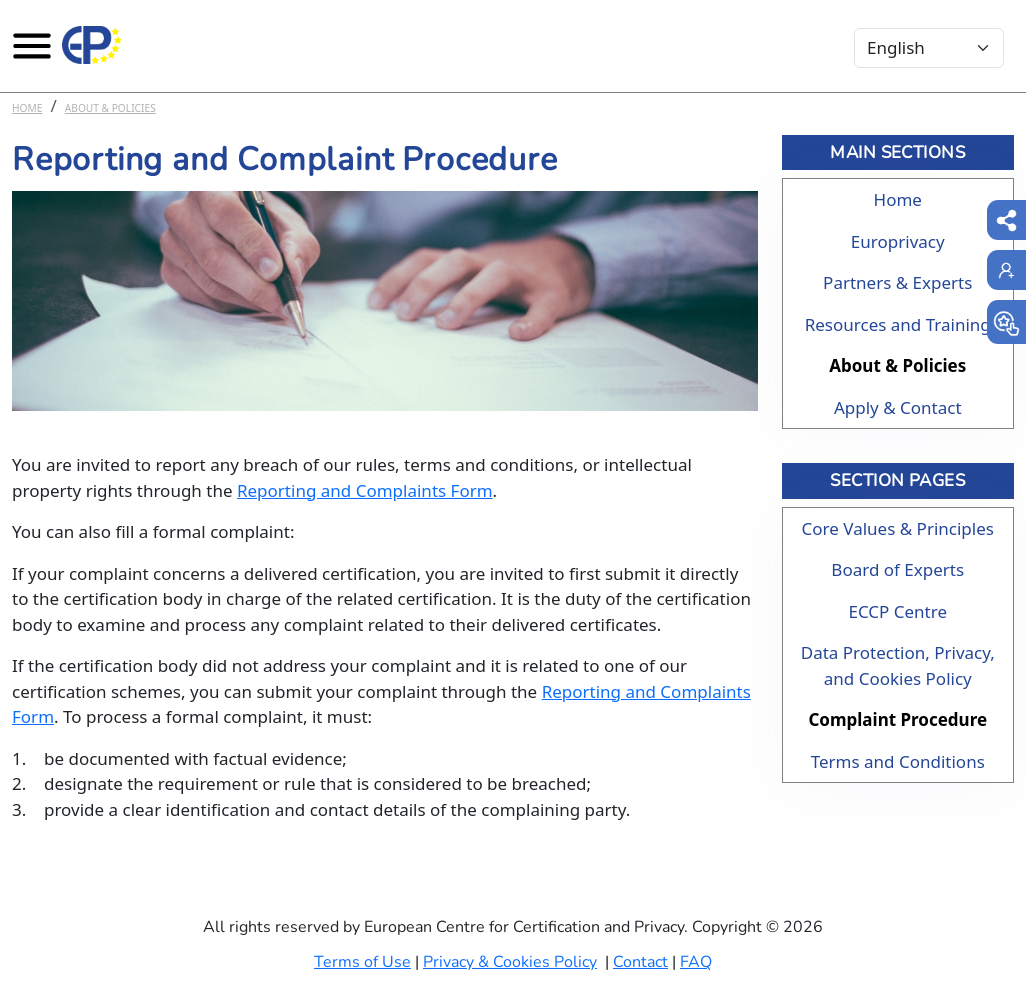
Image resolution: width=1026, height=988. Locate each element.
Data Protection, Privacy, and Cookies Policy (898, 665)
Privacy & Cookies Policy (510, 962)
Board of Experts (897, 569)
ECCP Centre (897, 611)
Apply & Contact (898, 407)
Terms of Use (362, 962)
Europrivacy (898, 241)
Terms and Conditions (898, 761)
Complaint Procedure (897, 719)
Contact (640, 962)
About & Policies (110, 108)
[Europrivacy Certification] (92, 45)
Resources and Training (898, 324)
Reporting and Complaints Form (365, 490)
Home (27, 108)
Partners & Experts (897, 282)
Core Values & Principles (898, 528)
